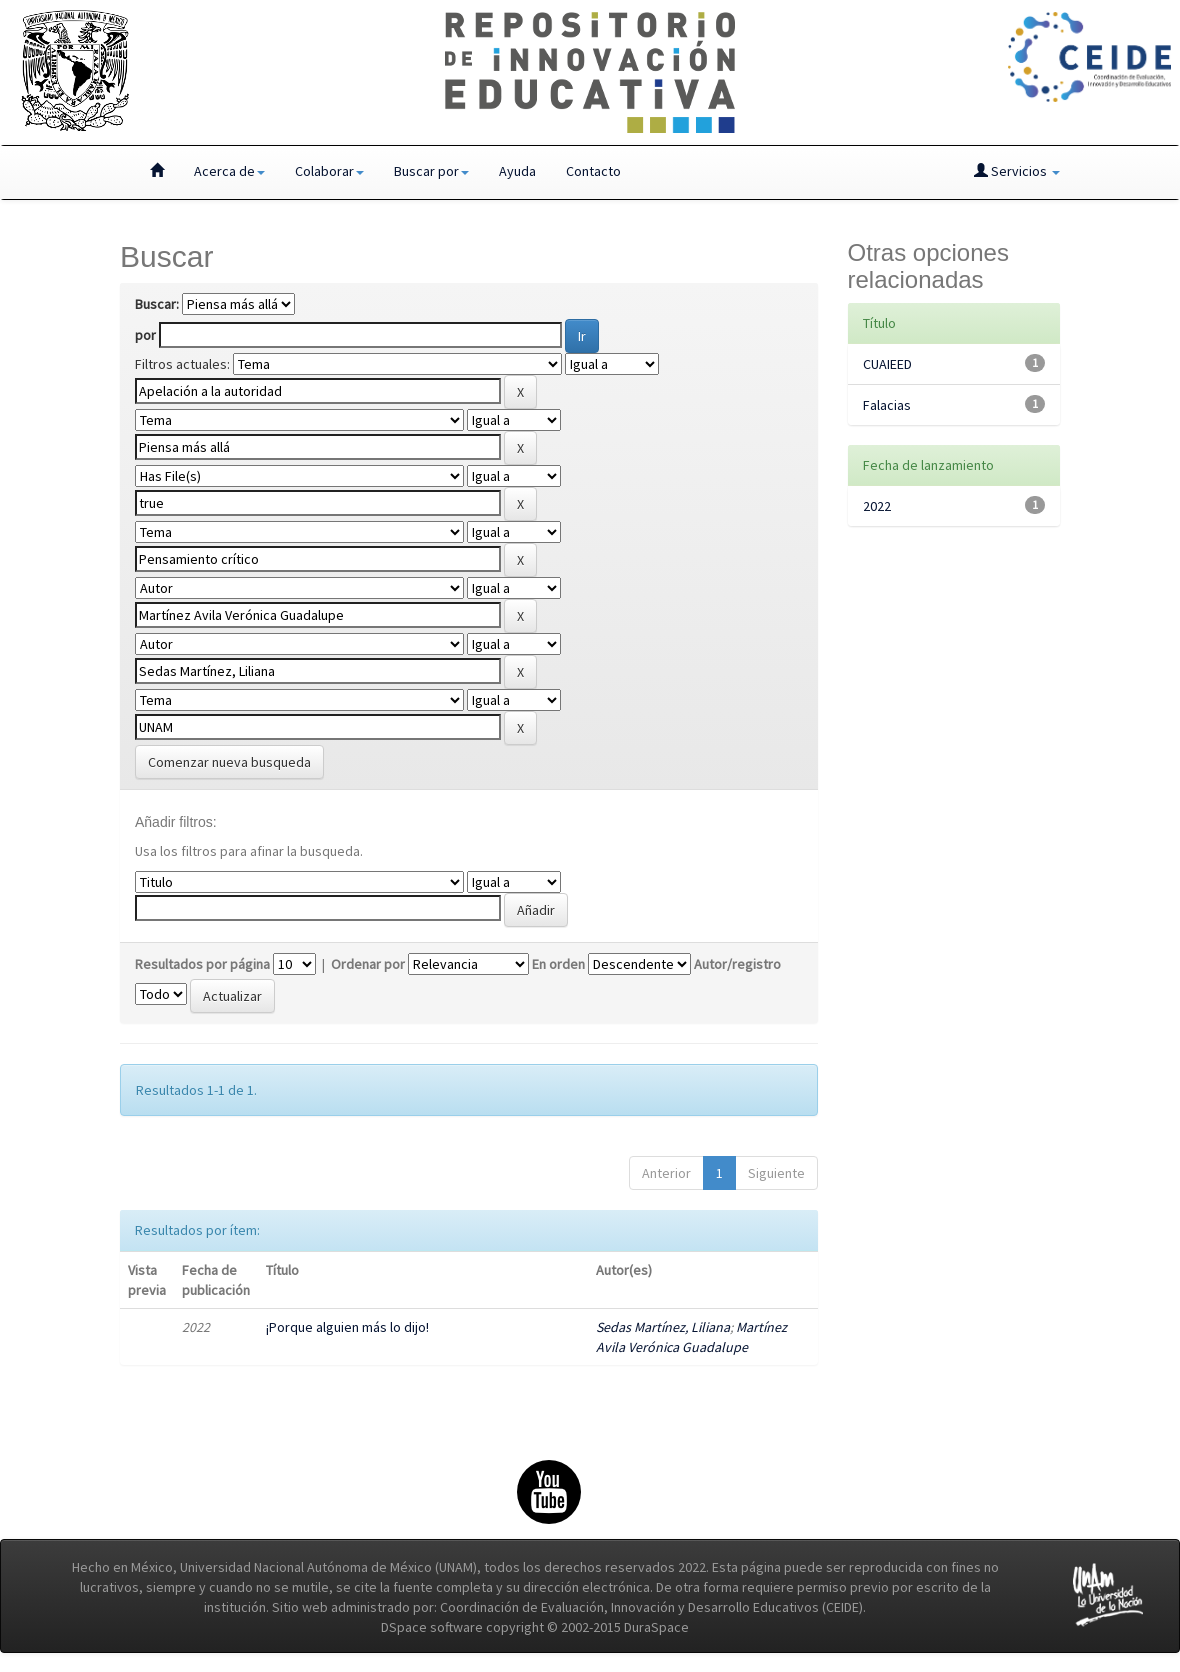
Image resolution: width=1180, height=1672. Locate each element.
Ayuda (517, 171)
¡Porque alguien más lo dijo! (347, 1327)
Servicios (1017, 171)
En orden (558, 964)
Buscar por (431, 171)
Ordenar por (368, 964)
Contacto (593, 171)
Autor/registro (737, 964)
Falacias (887, 405)
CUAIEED (887, 364)
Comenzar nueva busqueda (229, 762)
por (145, 335)
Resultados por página (202, 964)
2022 (877, 506)
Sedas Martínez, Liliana (663, 1327)
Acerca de (229, 171)
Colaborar (329, 171)
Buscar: (157, 304)
